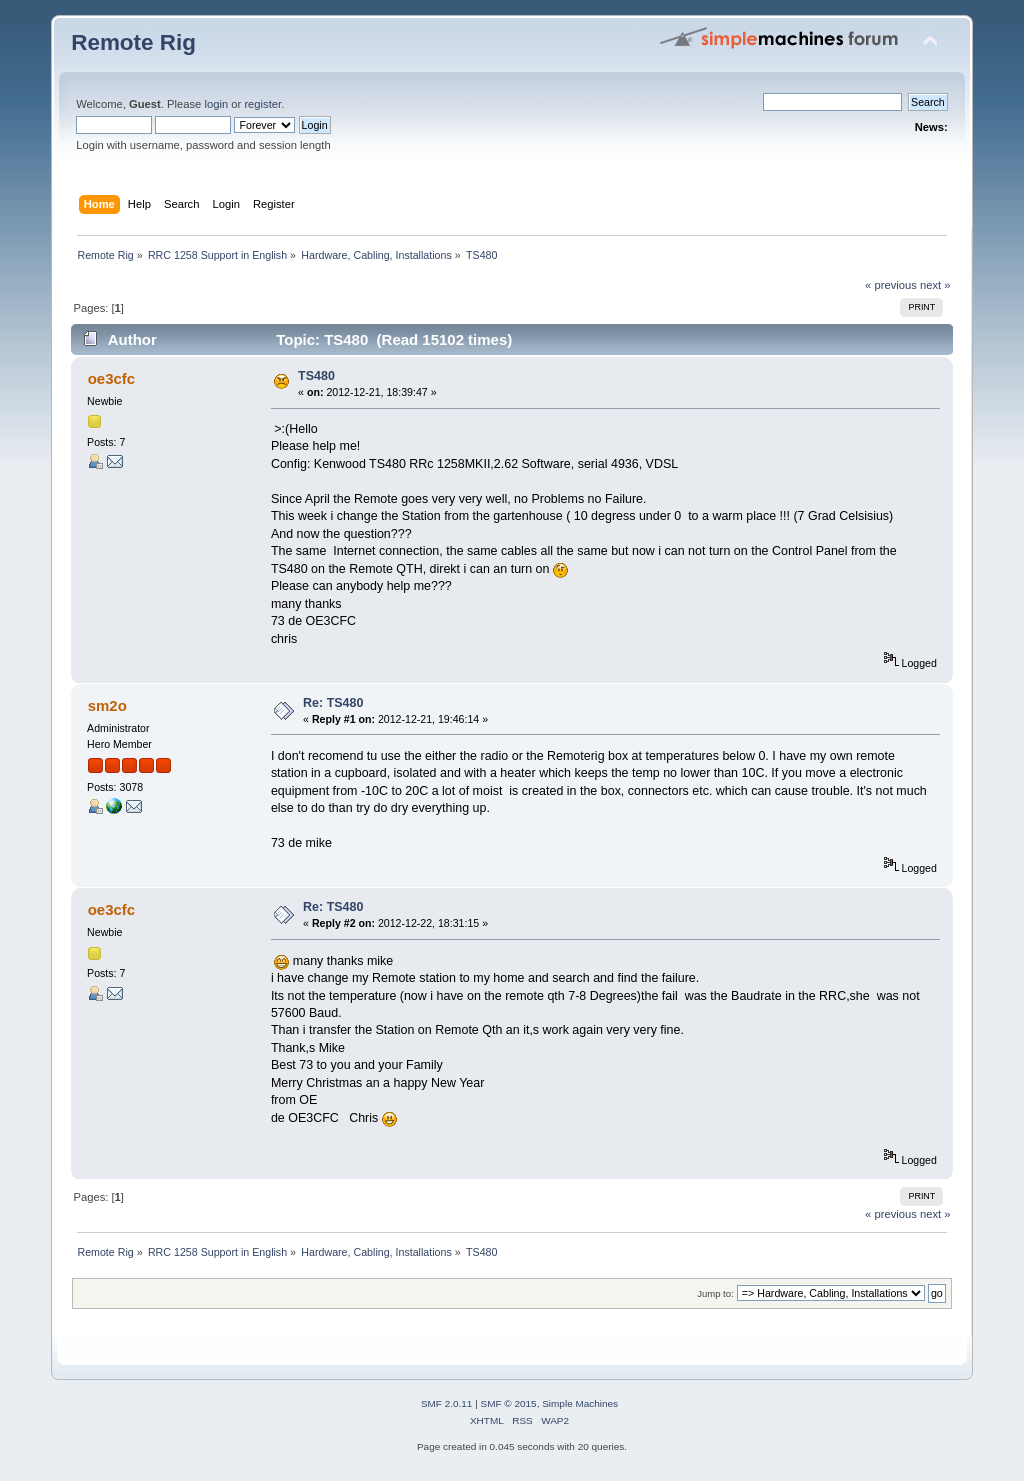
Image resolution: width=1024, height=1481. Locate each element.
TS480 (316, 376)
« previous (891, 285)
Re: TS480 (333, 703)
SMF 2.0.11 (447, 1403)
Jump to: (715, 1293)
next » (935, 285)
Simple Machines (580, 1403)
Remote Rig (133, 42)
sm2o (107, 705)
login (216, 104)
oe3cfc (111, 378)
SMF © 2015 (509, 1403)
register (262, 104)
